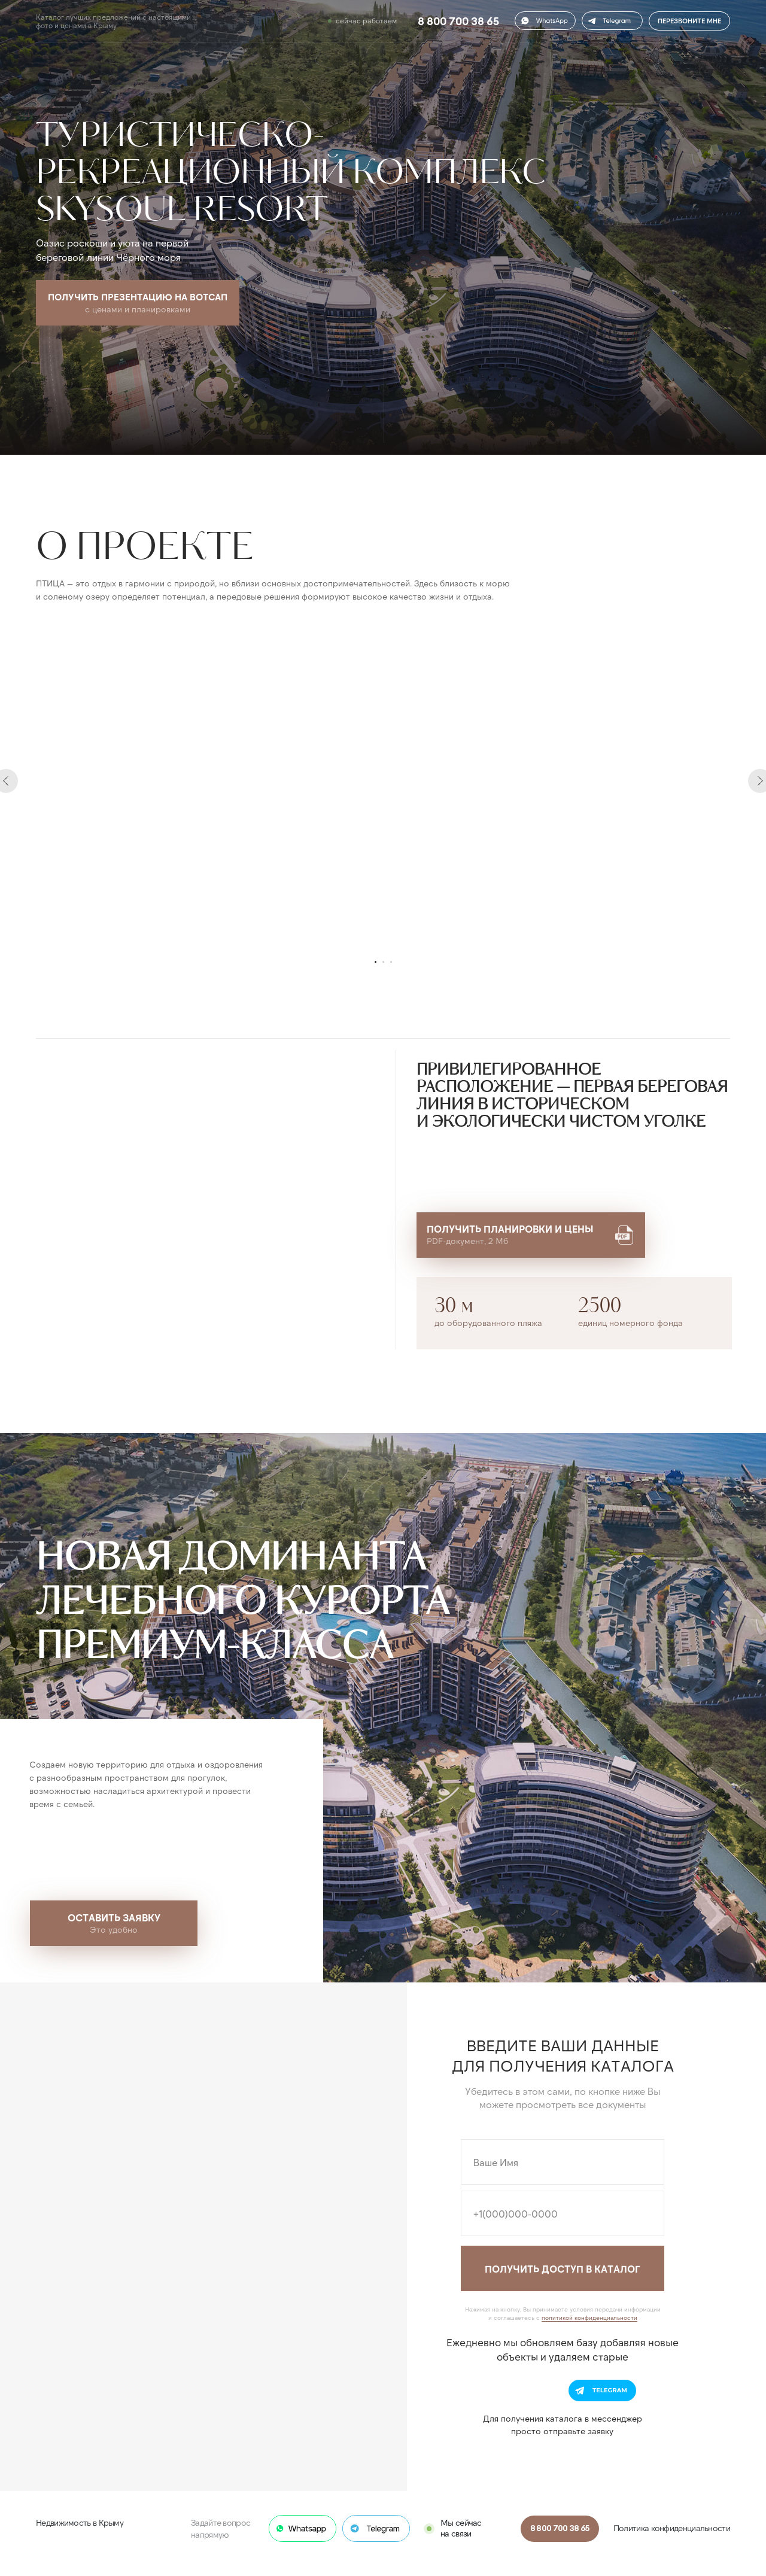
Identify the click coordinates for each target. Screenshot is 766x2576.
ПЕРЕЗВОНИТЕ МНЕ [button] (689, 21)
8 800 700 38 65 (458, 21)
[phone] (562, 2213)
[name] (562, 2162)
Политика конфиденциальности (671, 2528)
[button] (612, 20)
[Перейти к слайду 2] (383, 962)
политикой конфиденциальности (589, 2317)
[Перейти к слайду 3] (391, 962)
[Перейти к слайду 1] (375, 962)
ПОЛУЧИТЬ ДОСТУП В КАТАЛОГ (562, 2268)
